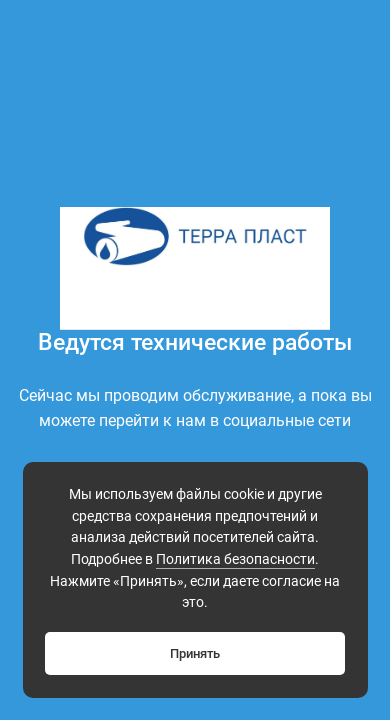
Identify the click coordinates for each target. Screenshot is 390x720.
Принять (195, 653)
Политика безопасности (235, 559)
